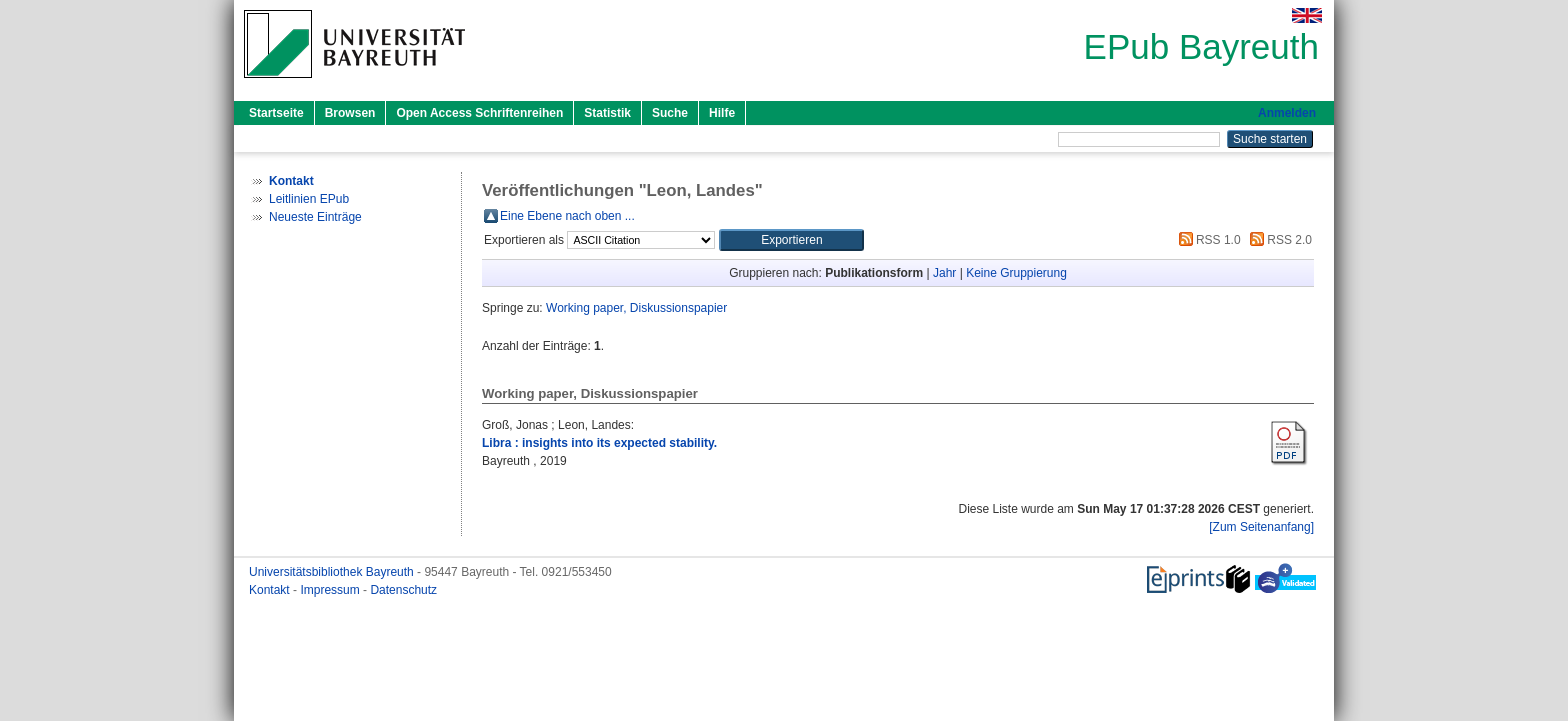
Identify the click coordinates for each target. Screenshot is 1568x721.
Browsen (350, 113)
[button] (791, 240)
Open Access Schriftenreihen (479, 113)
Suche (670, 113)
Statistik (607, 113)
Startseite (276, 113)
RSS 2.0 (1278, 240)
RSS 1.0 (1207, 240)
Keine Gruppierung (1016, 273)
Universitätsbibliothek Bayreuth (333, 572)
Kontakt (271, 590)
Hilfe (722, 113)
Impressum (331, 590)
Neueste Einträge (315, 217)
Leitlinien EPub (309, 199)
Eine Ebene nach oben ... (567, 216)
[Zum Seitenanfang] (1261, 527)
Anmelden (1287, 113)
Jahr (944, 273)
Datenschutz (403, 590)
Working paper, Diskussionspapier (636, 308)
